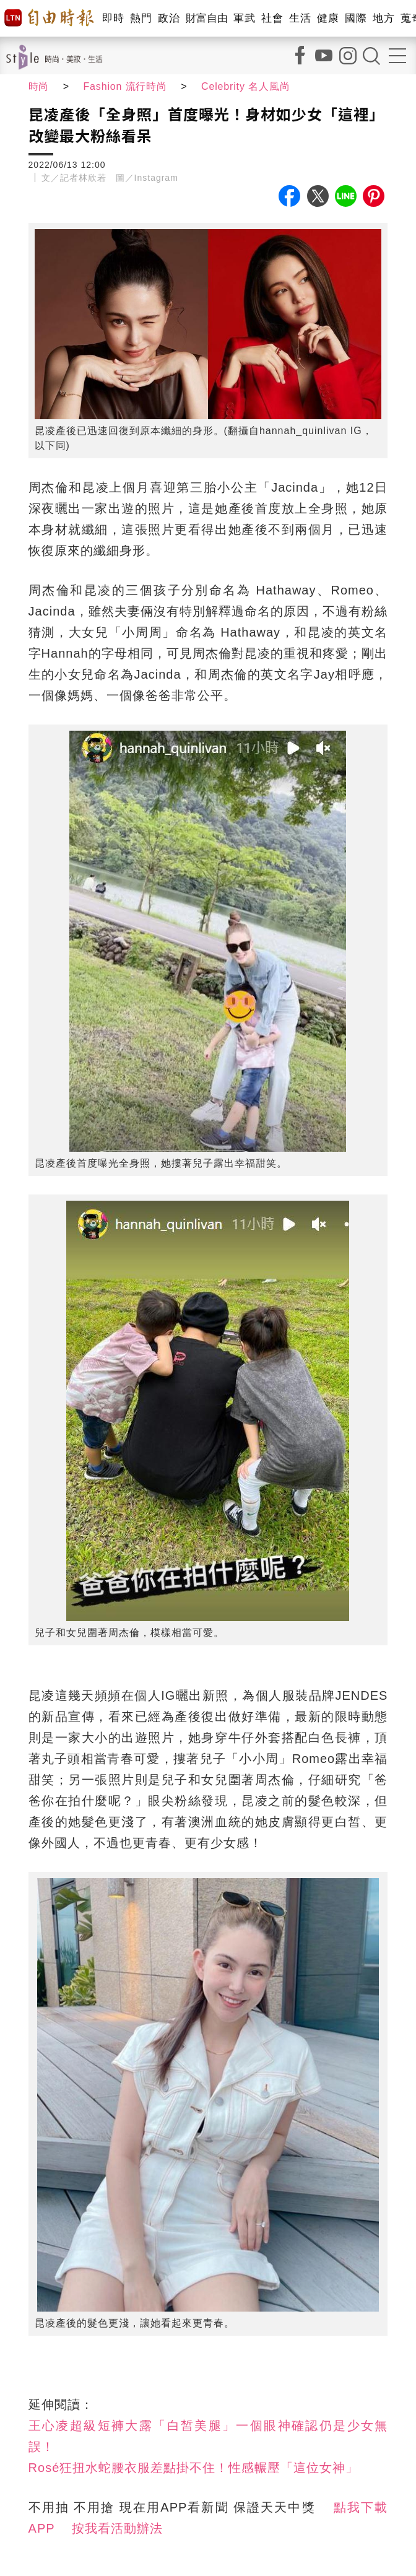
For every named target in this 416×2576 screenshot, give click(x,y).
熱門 (141, 18)
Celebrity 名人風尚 (247, 86)
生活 (300, 18)
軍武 (244, 18)
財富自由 (206, 18)
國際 (355, 18)
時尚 (39, 86)
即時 (113, 18)
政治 (169, 18)
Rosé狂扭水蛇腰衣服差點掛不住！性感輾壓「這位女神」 (193, 2467)
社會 (272, 18)
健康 (328, 18)
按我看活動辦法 (117, 2528)
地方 (383, 18)
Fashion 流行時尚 (126, 86)
